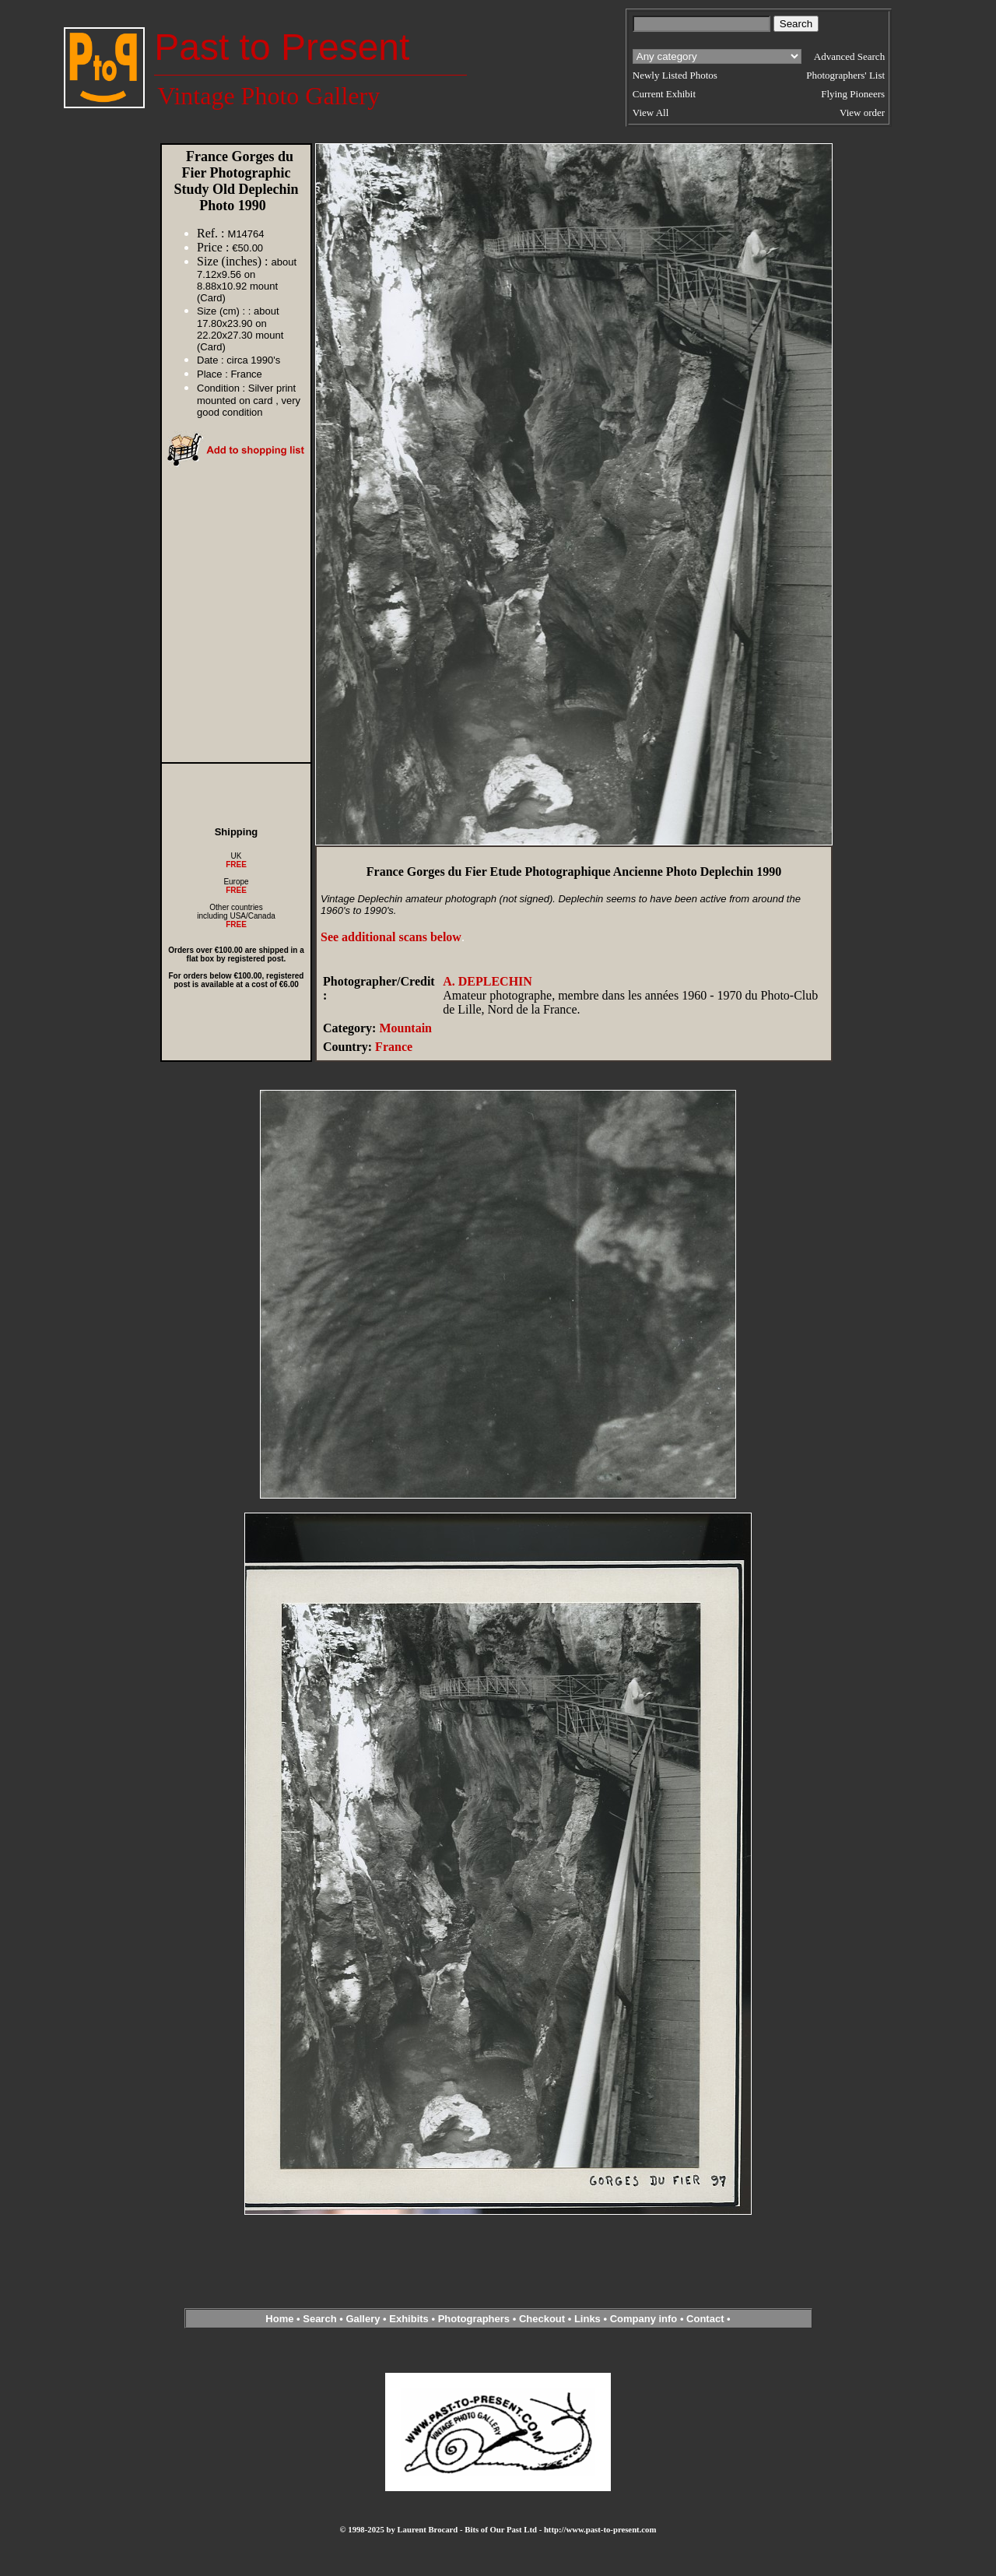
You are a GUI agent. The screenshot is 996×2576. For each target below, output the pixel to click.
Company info (645, 2319)
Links (587, 2319)
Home (279, 2319)
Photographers (474, 2319)
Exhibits (409, 2319)
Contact (705, 2319)
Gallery (362, 2319)
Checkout (542, 2319)
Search (319, 2319)
